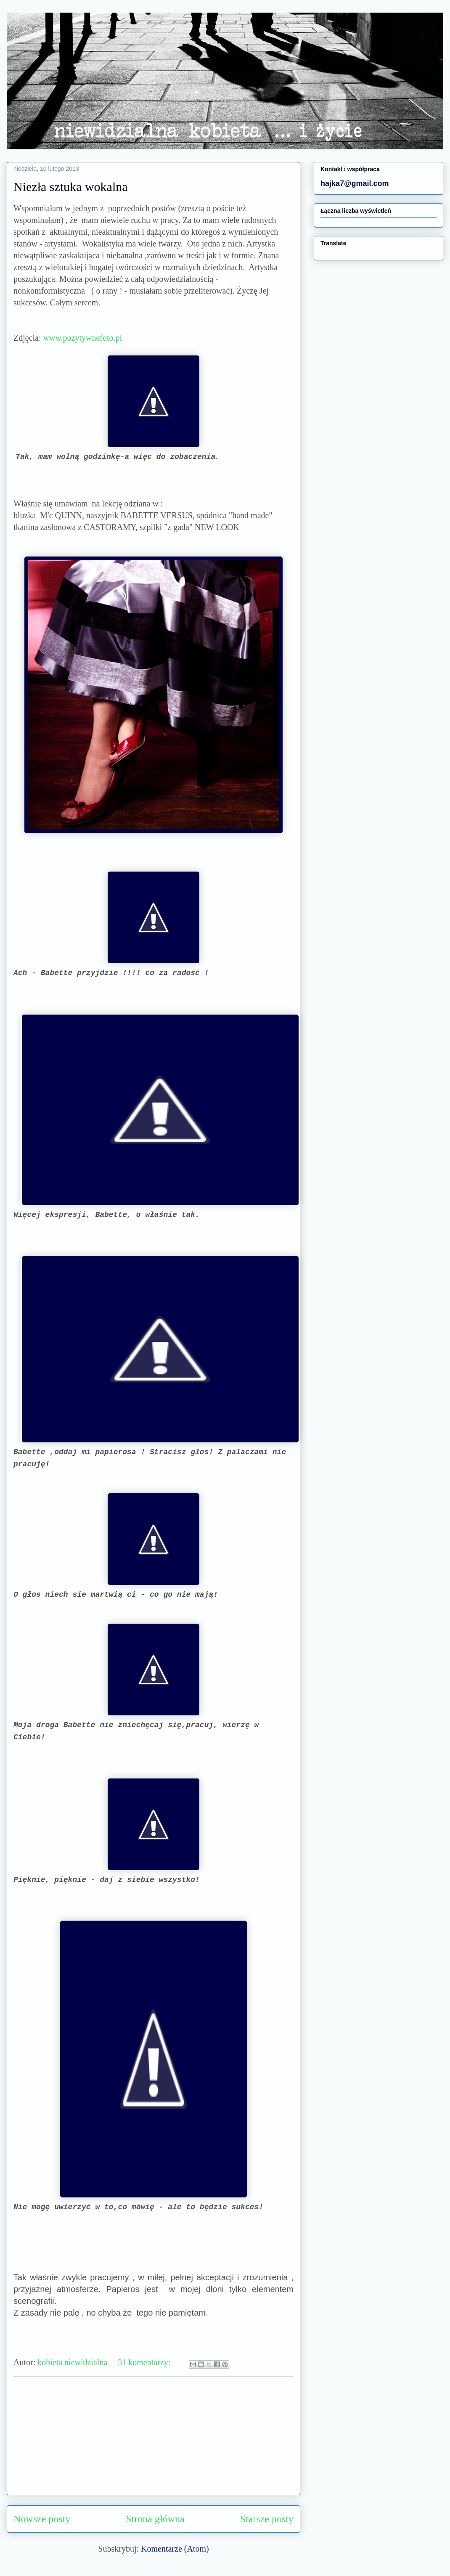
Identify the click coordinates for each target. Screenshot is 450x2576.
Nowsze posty (41, 2518)
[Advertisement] (153, 2436)
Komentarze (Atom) (175, 2548)
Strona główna (155, 2518)
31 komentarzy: (145, 2362)
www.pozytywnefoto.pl (82, 337)
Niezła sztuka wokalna (70, 186)
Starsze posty (267, 2518)
